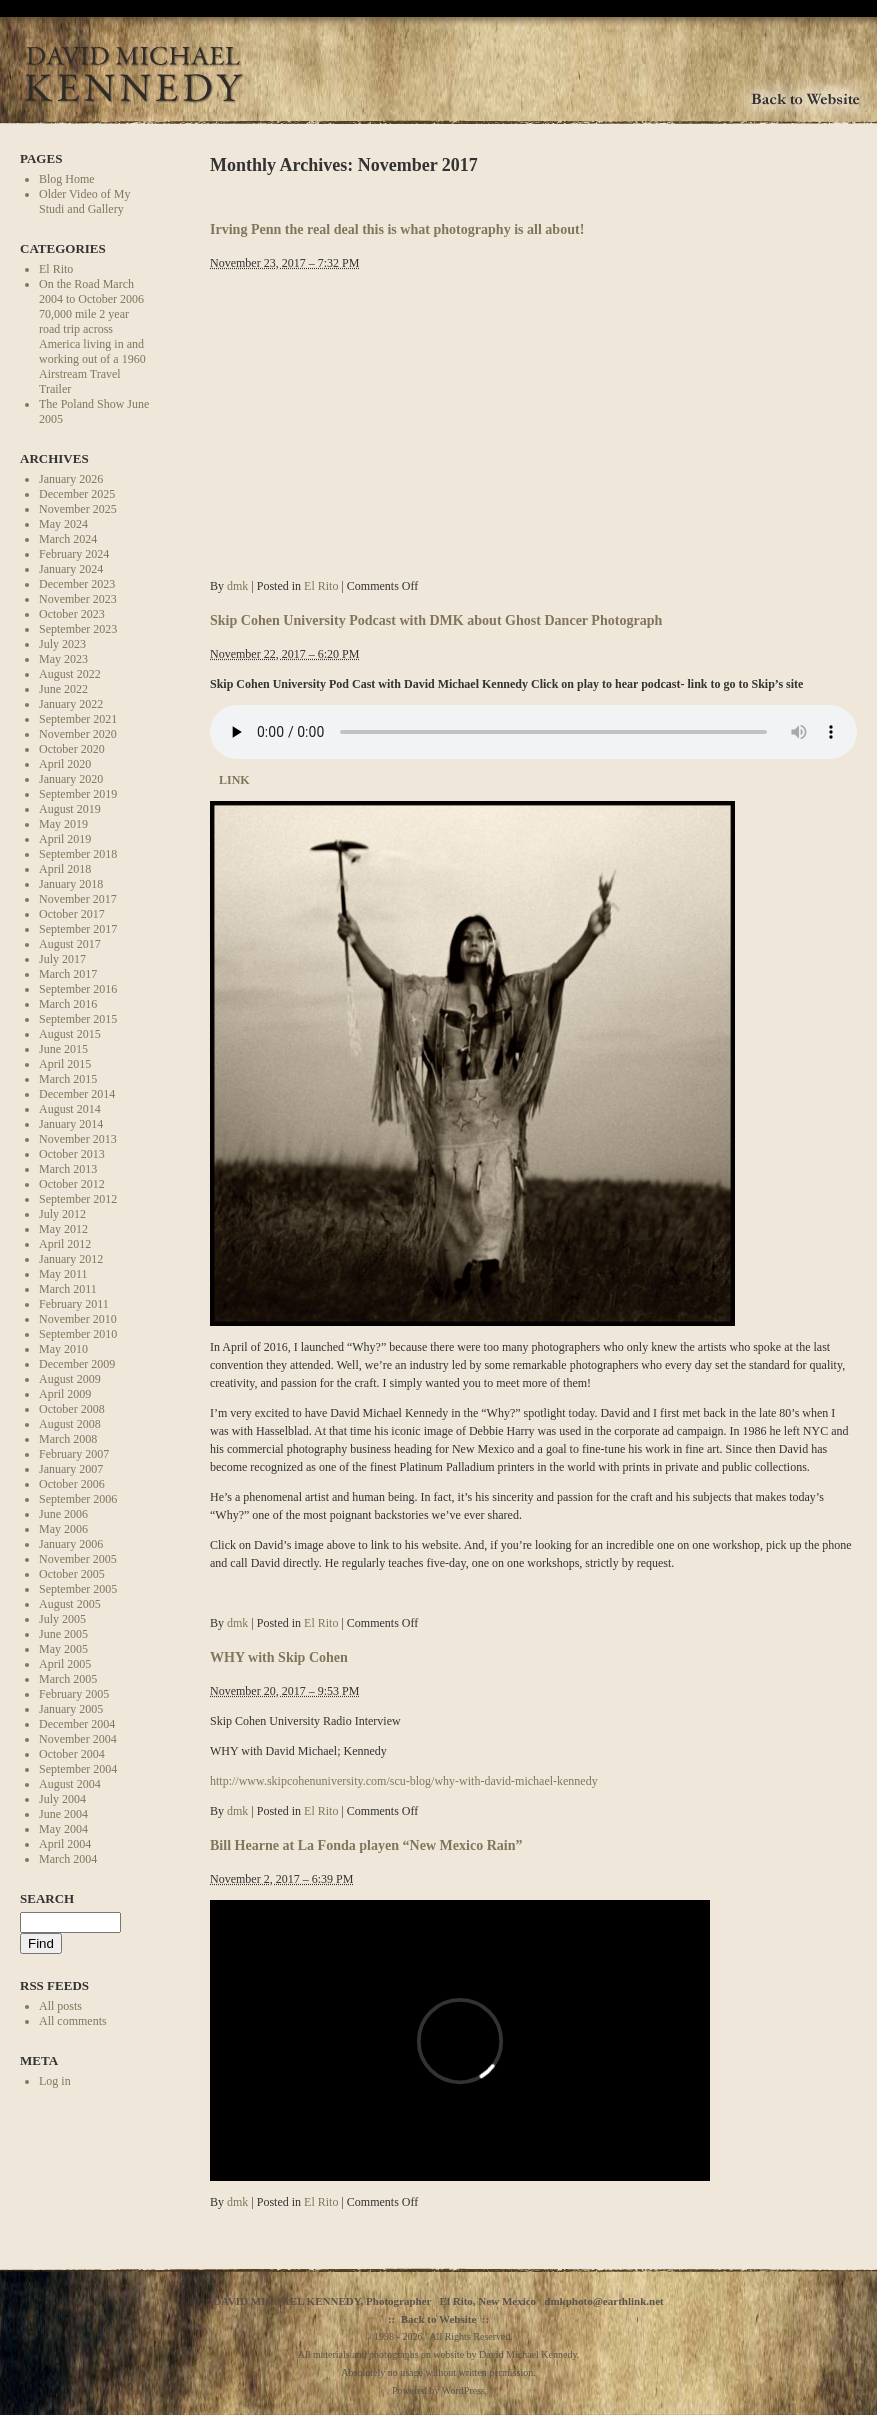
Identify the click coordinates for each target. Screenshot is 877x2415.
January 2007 (71, 1469)
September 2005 (78, 1589)
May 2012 (63, 1229)
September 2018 (78, 854)
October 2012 (72, 1184)
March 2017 (68, 974)
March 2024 (68, 539)
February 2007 (74, 1454)
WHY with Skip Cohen (279, 1657)
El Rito (56, 269)
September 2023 (78, 629)
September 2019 (78, 794)
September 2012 (78, 1199)
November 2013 (78, 1139)
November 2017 (78, 899)
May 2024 (63, 524)
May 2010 (63, 1349)
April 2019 (65, 839)
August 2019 (70, 809)
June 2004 (63, 1814)
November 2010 (78, 1319)
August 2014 (70, 1109)
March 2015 (68, 1079)
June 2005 (63, 1634)
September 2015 (78, 1019)
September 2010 (78, 1334)
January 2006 (71, 1544)
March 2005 (68, 1679)
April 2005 (65, 1664)
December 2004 (77, 1724)
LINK (233, 780)
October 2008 (72, 1409)
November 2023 (78, 599)
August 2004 (70, 1784)
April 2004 (65, 1844)
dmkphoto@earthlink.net (603, 2301)
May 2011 (63, 1274)
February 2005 (74, 1694)
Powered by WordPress (438, 2390)
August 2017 (70, 944)
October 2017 (72, 914)
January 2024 (71, 569)
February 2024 (74, 554)
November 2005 (78, 1559)
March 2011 (68, 1289)
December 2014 (77, 1094)
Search (47, 1898)
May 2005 (63, 1649)
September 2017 (78, 929)
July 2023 (62, 644)
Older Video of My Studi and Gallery (84, 201)
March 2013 (68, 1169)
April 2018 (65, 869)
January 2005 (71, 1709)
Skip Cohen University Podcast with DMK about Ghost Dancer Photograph (436, 620)
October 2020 (72, 749)
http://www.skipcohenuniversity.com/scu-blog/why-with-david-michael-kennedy (404, 1781)
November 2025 (78, 509)
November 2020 (78, 734)
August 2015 (70, 1034)
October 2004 (72, 1754)
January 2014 (71, 1124)
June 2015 (63, 1049)
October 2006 (72, 1484)
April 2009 (65, 1394)
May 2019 (63, 824)
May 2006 (63, 1529)
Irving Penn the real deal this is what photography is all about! (397, 229)
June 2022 (63, 689)
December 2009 (77, 1364)
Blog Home (67, 179)
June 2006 (63, 1514)
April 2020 (65, 764)
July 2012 (62, 1214)
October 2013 (72, 1154)
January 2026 (71, 479)
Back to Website (439, 2319)
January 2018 (71, 884)
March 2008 (68, 1439)
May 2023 (63, 659)
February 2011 (74, 1304)
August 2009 (70, 1379)
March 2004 (68, 1859)
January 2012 (71, 1259)
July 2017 (62, 959)
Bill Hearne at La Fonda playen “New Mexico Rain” (366, 1845)
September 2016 (78, 989)
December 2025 (77, 494)
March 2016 (68, 1004)
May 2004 (63, 1829)
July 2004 (62, 1799)
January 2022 (71, 704)
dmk (237, 586)
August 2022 (70, 674)
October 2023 (72, 614)
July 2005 (62, 1619)
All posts (60, 2006)
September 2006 (78, 1499)
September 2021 (78, 719)
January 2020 (71, 779)
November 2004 (78, 1739)
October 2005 (72, 1574)
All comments (73, 2021)
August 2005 (70, 1604)
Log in (55, 2081)
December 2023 (77, 584)
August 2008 (70, 1424)
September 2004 (78, 1769)
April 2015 (65, 1064)
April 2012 (65, 1244)
